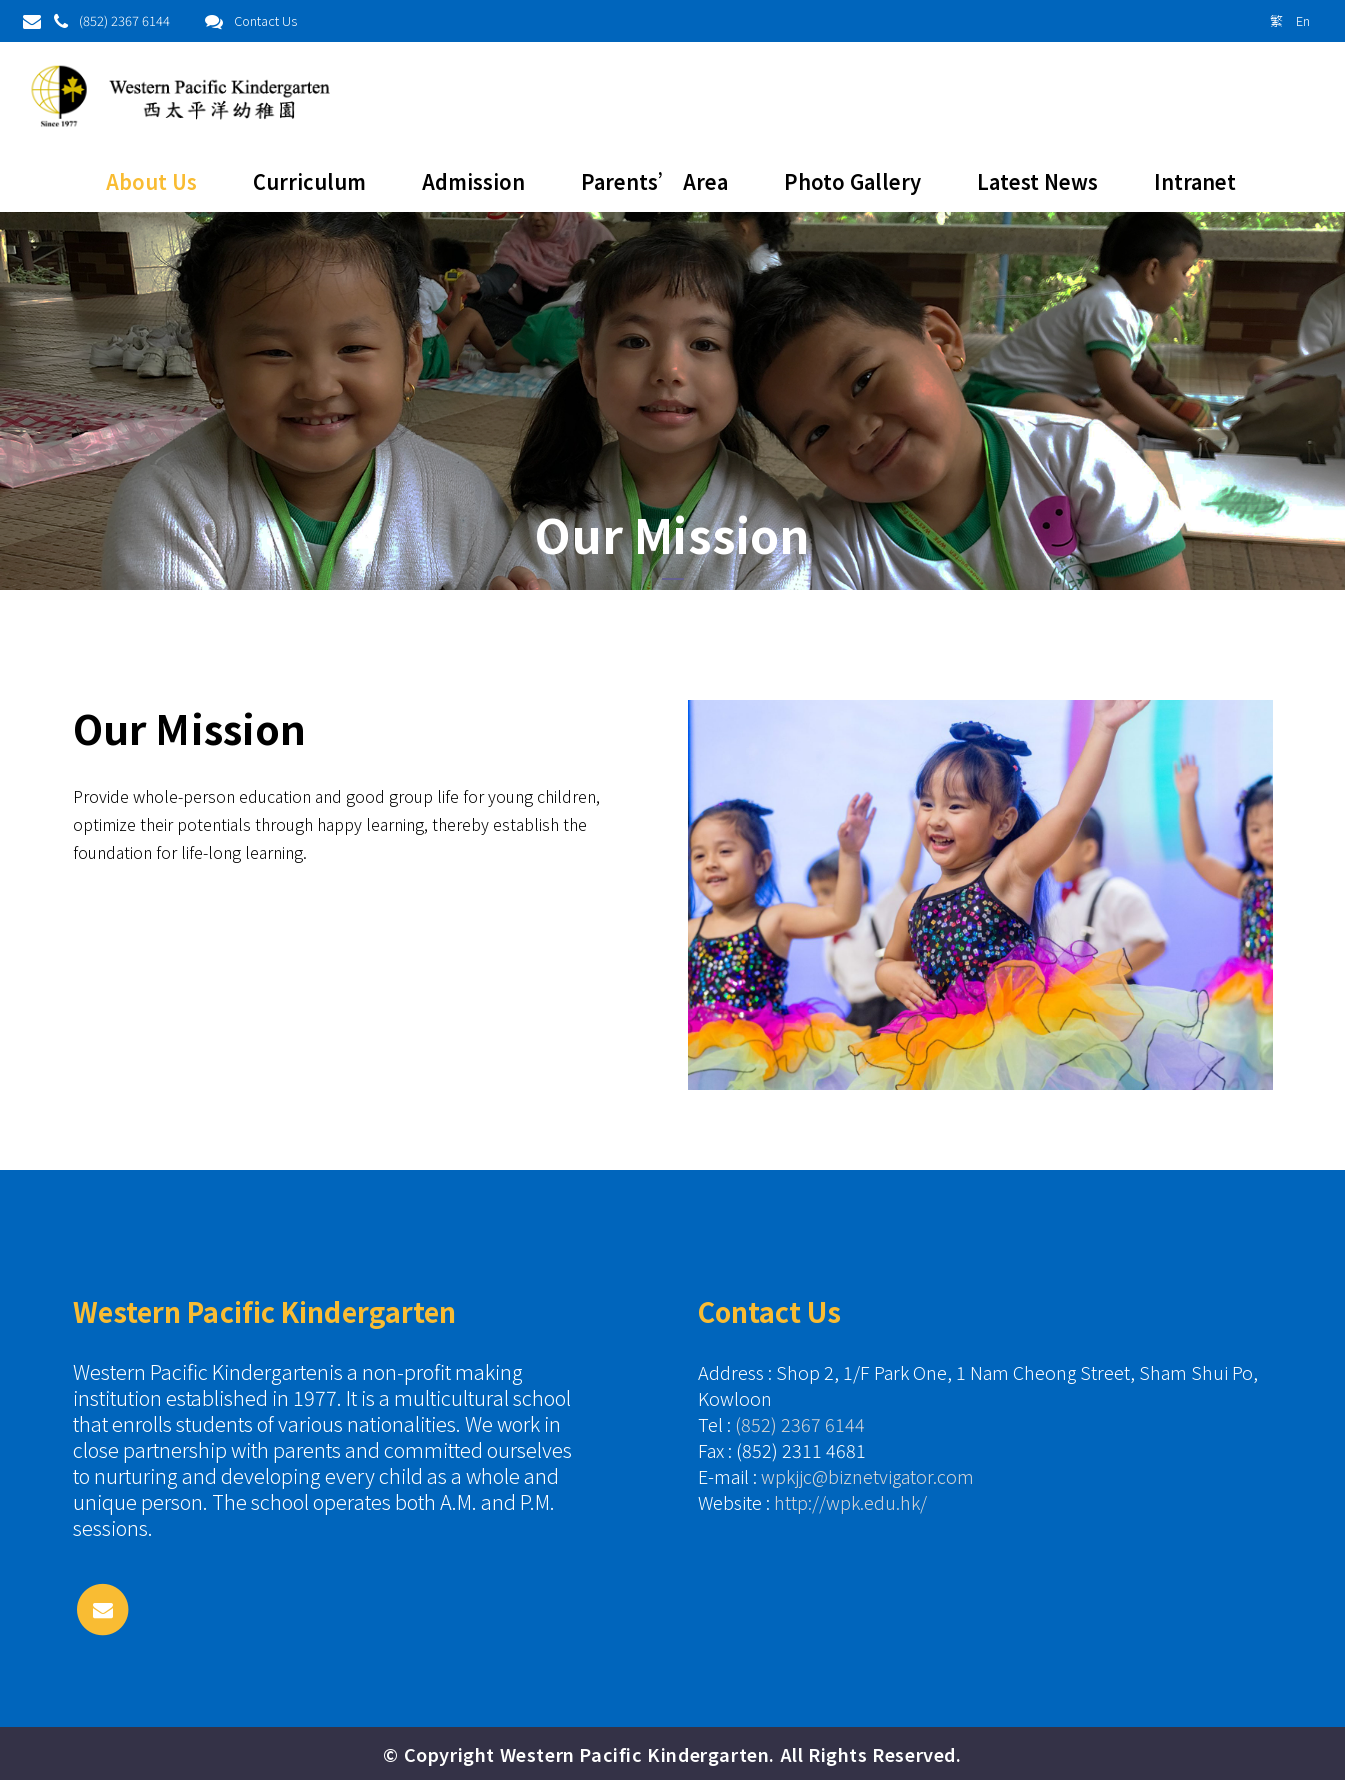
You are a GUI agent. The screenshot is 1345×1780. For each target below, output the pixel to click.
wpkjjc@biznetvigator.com (867, 1476)
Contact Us (265, 20)
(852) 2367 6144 (124, 20)
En (1303, 20)
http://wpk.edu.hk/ (850, 1502)
